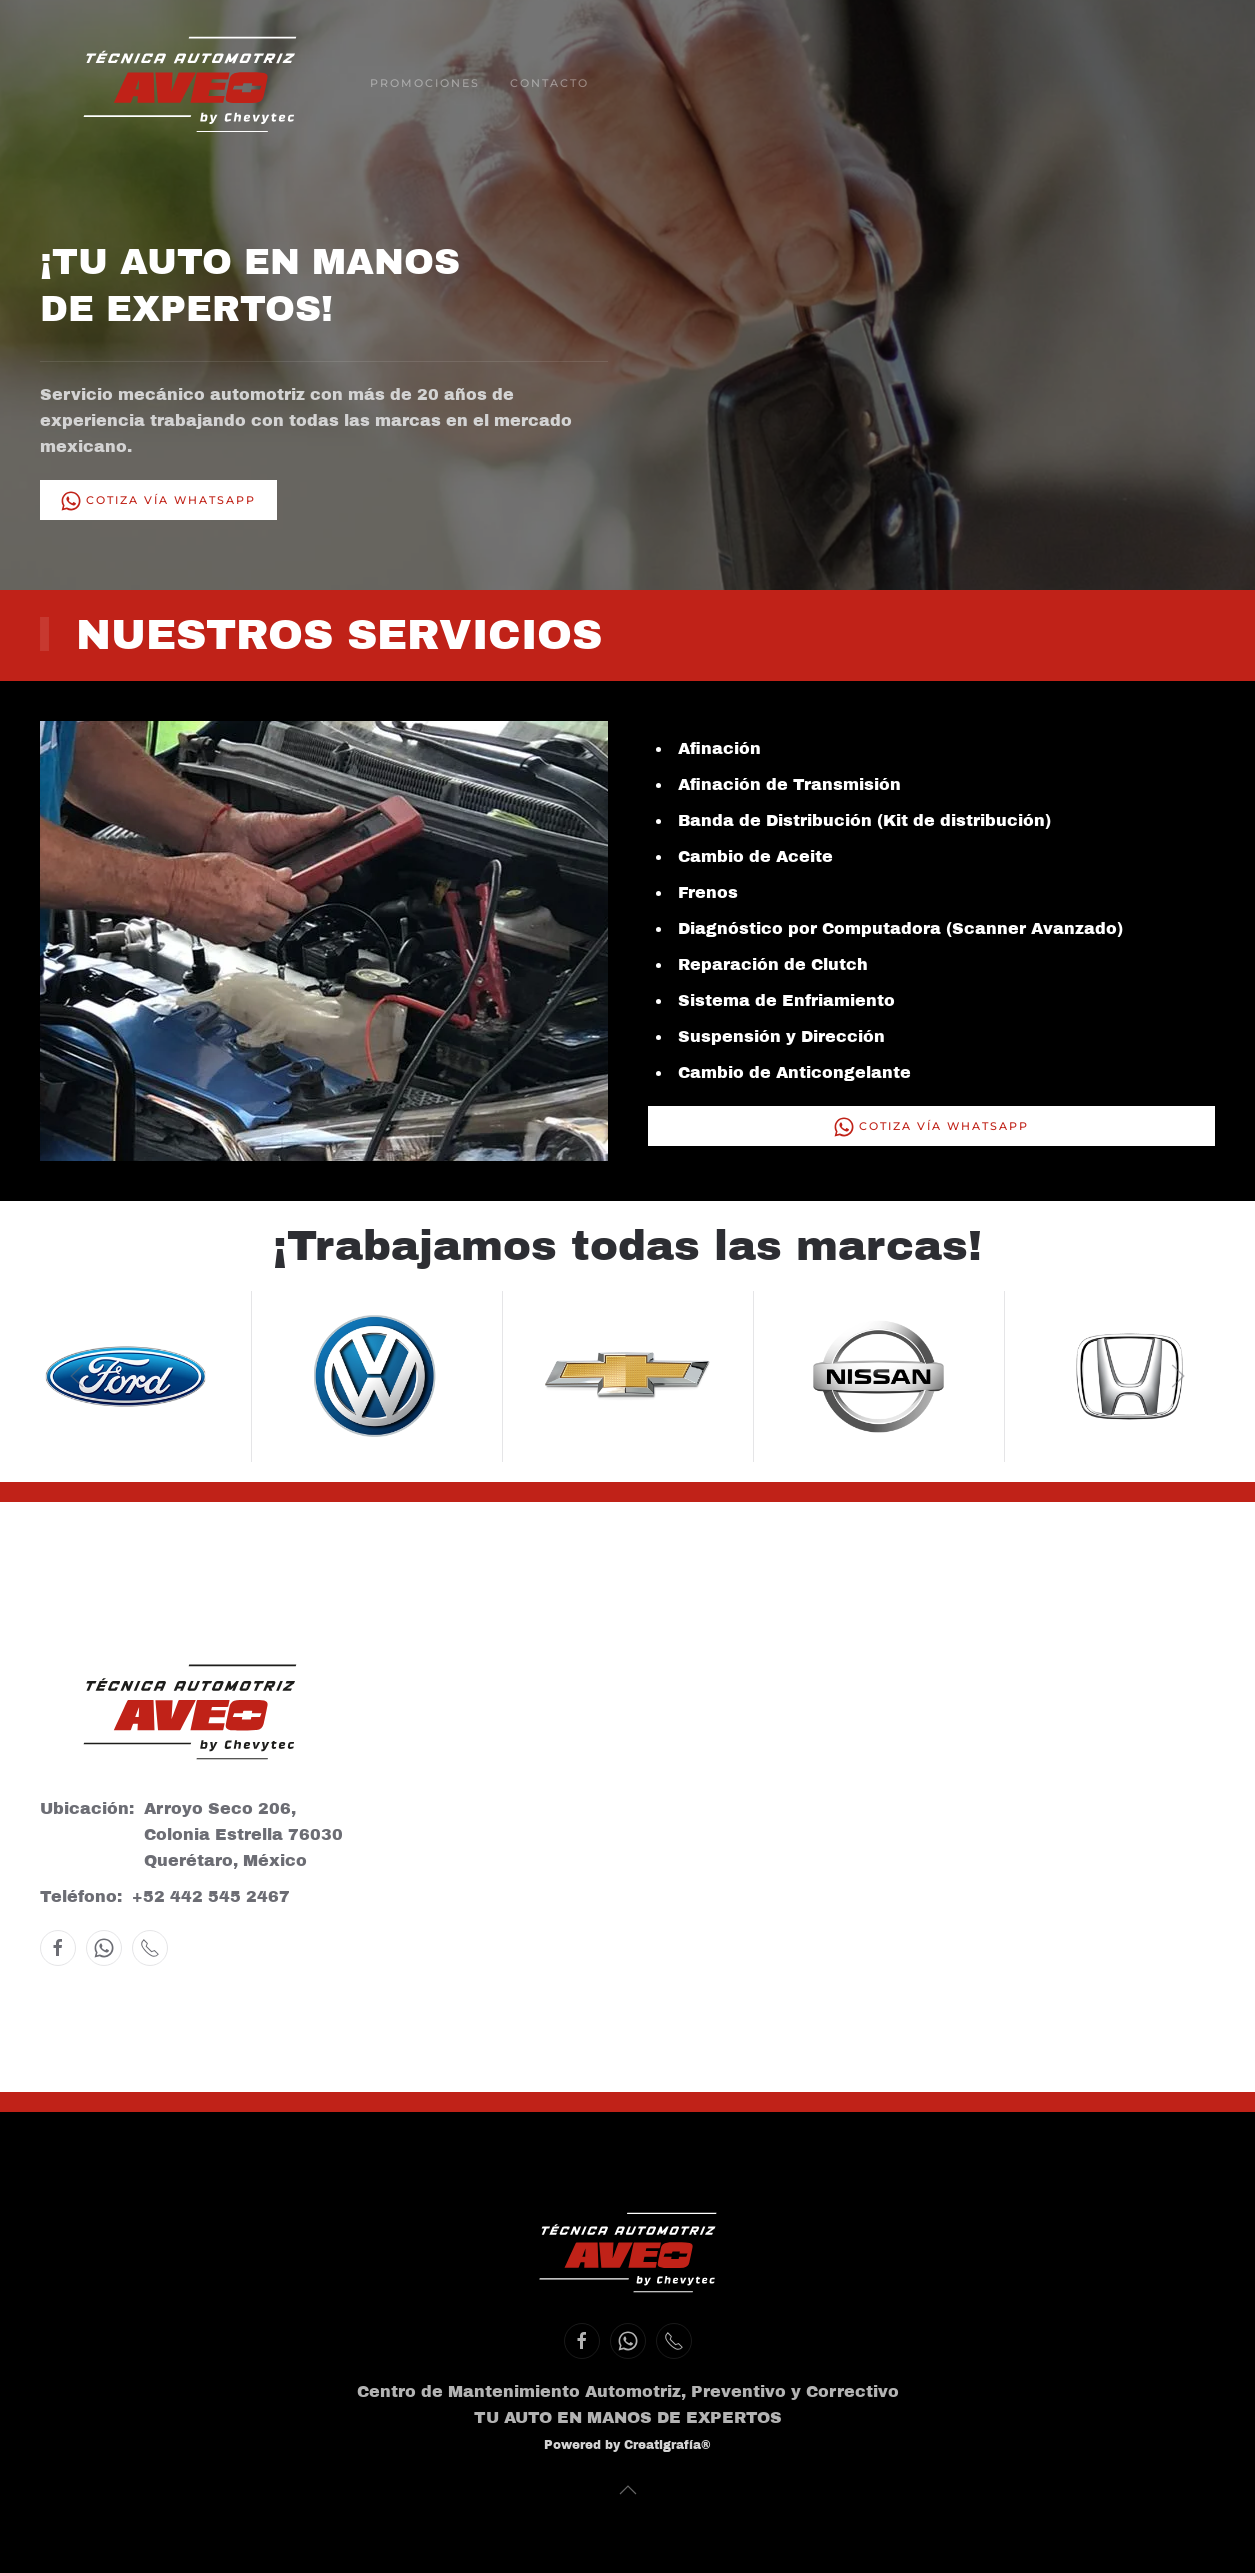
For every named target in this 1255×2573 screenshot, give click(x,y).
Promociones (425, 83)
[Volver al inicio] (190, 84)
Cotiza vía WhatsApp (158, 501)
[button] (77, 1376)
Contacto (549, 83)
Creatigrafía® (667, 2445)
